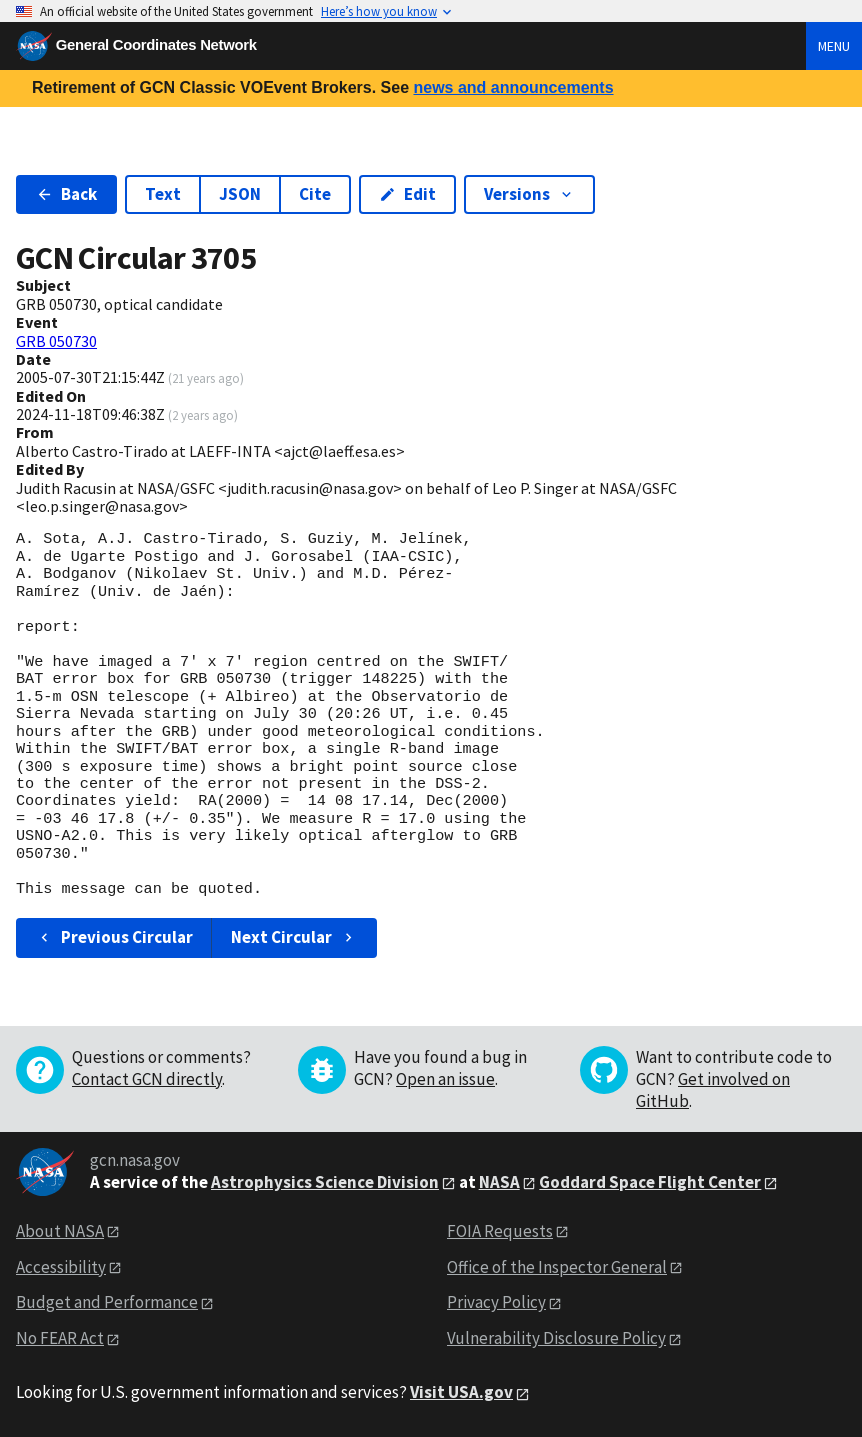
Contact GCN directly (147, 1079)
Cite (315, 194)
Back (66, 194)
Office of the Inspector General (557, 1267)
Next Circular (294, 937)
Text (163, 194)
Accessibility (61, 1267)
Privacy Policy (496, 1302)
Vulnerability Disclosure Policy (556, 1338)
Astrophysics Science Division (325, 1182)
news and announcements (513, 87)
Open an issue (445, 1079)
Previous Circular (114, 937)
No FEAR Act (60, 1338)
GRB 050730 (56, 341)
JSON (240, 194)
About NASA (60, 1231)
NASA (499, 1182)
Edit (407, 194)
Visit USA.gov (461, 1392)
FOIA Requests (500, 1231)
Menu (834, 46)
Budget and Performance (107, 1302)
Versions (529, 194)
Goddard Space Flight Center (650, 1182)
